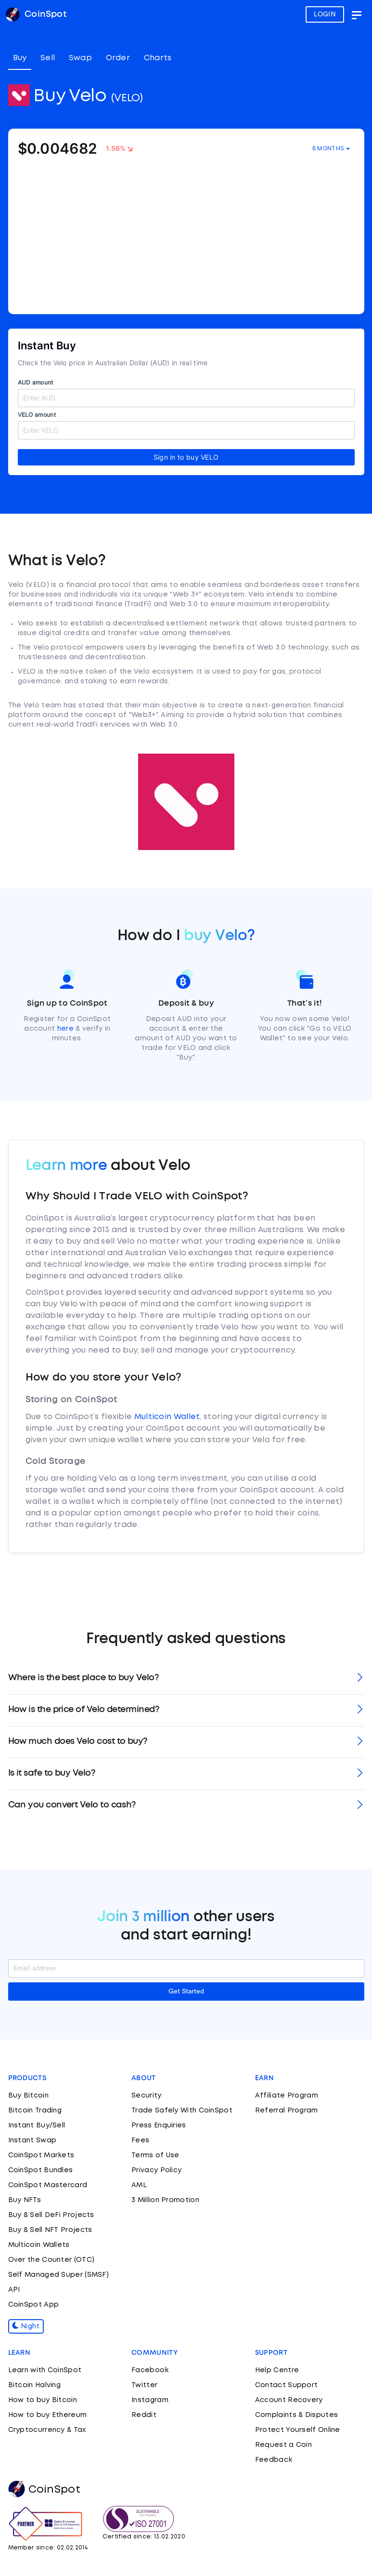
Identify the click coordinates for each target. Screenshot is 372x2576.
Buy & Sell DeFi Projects (51, 2215)
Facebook (149, 2370)
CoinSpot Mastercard (48, 2185)
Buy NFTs (24, 2200)
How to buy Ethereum (47, 2415)
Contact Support (286, 2385)
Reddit (143, 2415)
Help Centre (277, 2370)
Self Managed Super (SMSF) (58, 2275)
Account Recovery (289, 2400)
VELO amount (37, 414)
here (65, 1029)
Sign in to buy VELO (186, 457)
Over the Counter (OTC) (51, 2260)
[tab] (186, 1678)
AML (139, 2185)
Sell (47, 58)
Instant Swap (32, 2140)
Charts (158, 58)
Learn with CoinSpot (45, 2370)
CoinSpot (44, 2490)
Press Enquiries (158, 2125)
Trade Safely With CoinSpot (181, 2110)
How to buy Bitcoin (42, 2400)
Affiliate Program (286, 2095)
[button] (186, 1679)
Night (26, 2326)
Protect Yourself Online (297, 2430)
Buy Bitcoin (28, 2095)
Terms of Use (155, 2155)
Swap (80, 58)
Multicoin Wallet (167, 1417)
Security (146, 2095)
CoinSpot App (33, 2305)
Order (118, 58)
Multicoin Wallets (39, 2245)
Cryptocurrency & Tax (47, 2430)
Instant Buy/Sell (36, 2125)
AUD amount (35, 382)
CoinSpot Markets (41, 2155)
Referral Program (286, 2110)
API (14, 2290)
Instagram (149, 2400)
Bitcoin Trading (35, 2110)
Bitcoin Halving (34, 2385)
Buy (20, 58)
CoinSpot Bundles (40, 2170)
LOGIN (325, 14)
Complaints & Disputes (296, 2415)
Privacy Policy (156, 2170)
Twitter (144, 2385)
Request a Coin (283, 2445)
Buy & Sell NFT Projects (50, 2230)
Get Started (186, 1991)
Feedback (273, 2460)
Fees (140, 2140)
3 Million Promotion (165, 2200)
